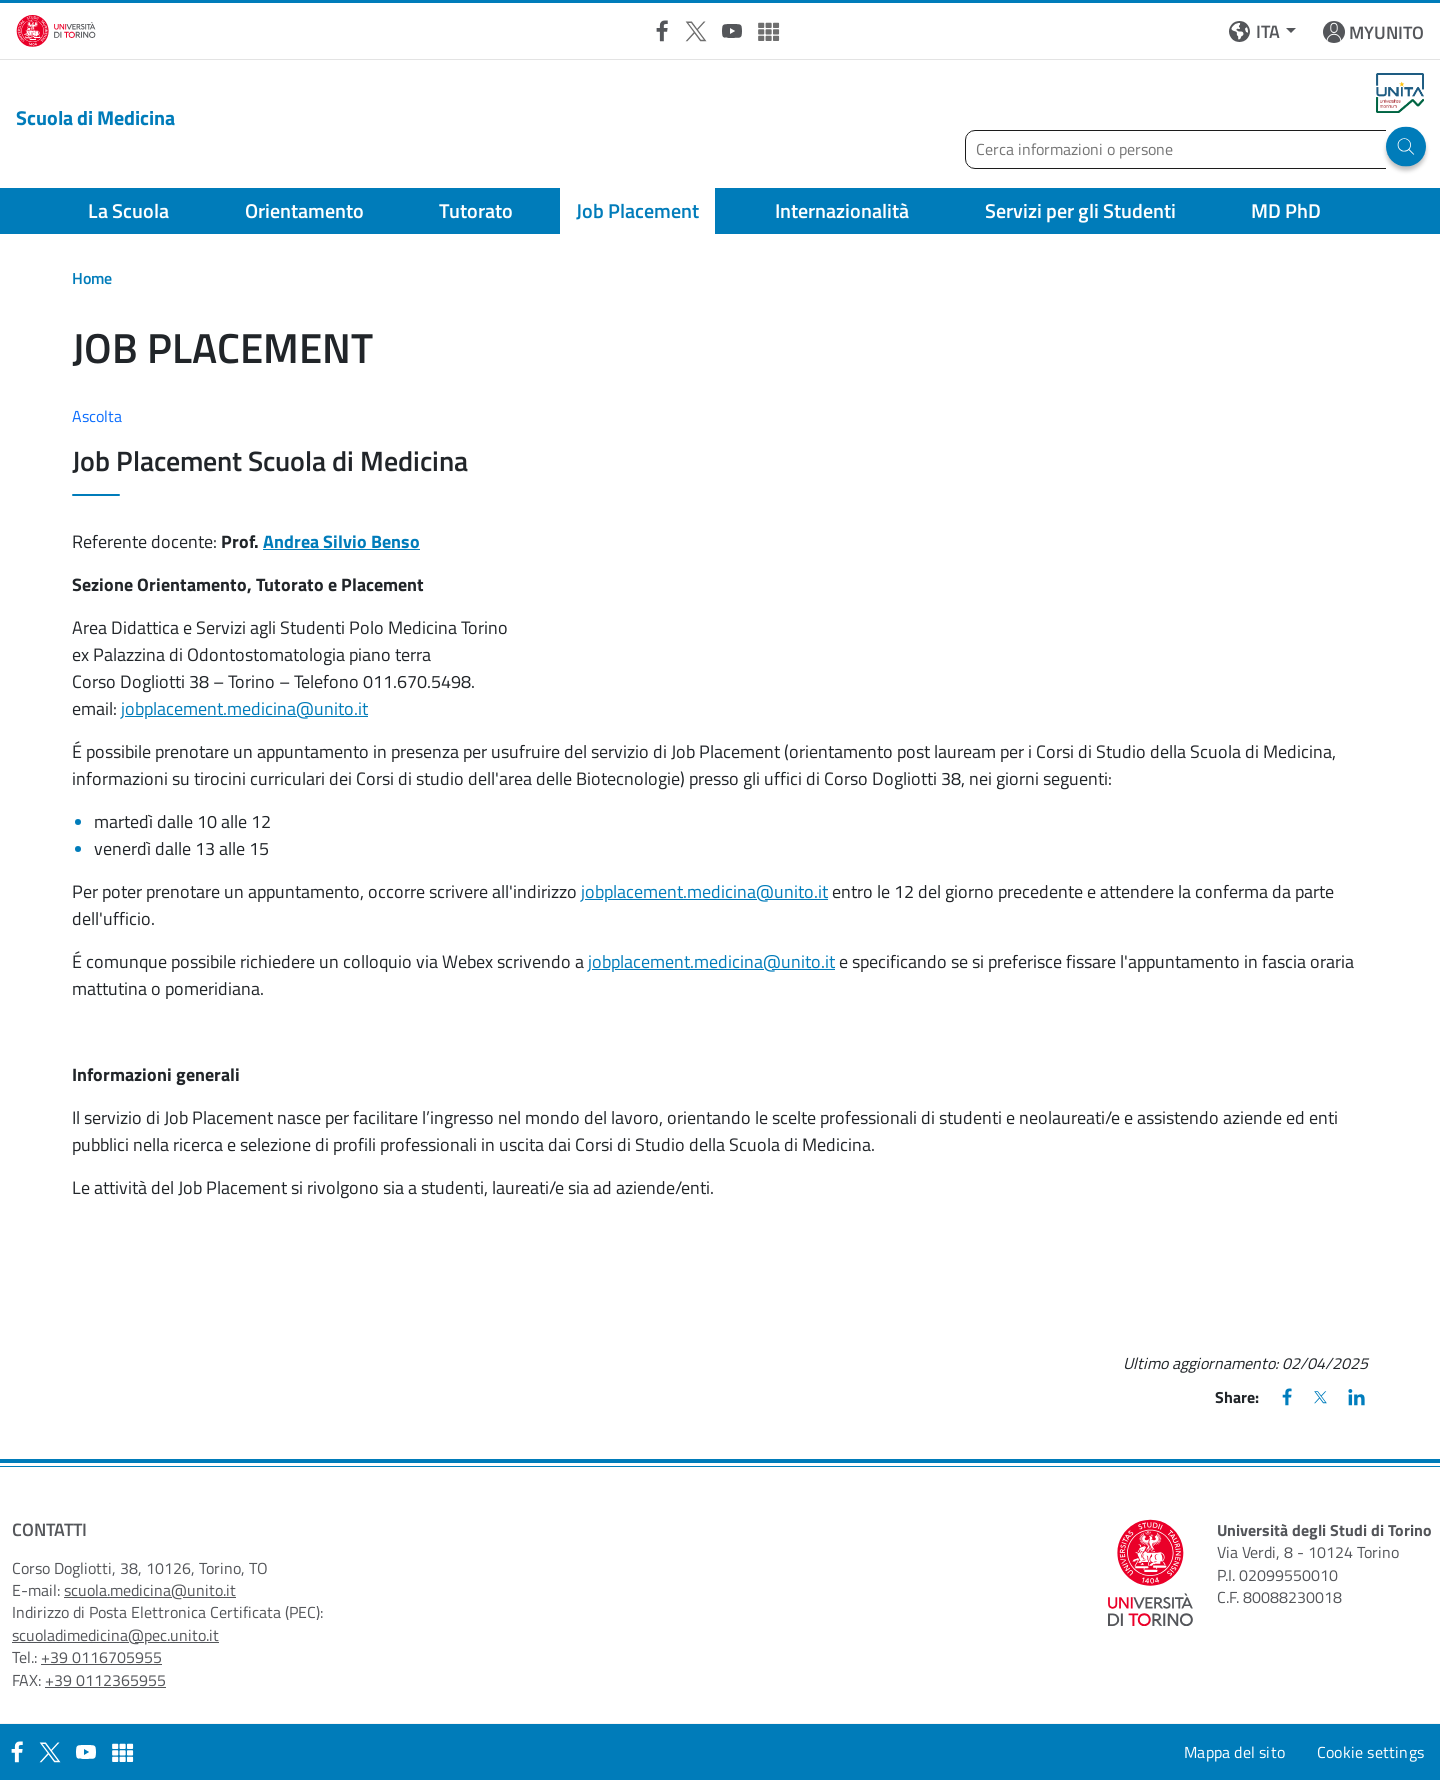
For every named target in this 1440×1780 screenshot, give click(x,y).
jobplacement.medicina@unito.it (244, 708)
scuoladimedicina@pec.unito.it (115, 1635)
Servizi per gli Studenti (1080, 210)
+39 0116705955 (101, 1657)
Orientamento (304, 210)
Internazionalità (842, 210)
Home (92, 278)
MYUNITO (1386, 32)
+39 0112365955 (105, 1680)
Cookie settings (1370, 1752)
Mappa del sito (1234, 1752)
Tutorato (476, 210)
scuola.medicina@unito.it (150, 1590)
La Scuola (128, 210)
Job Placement (637, 210)
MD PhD (1286, 210)
